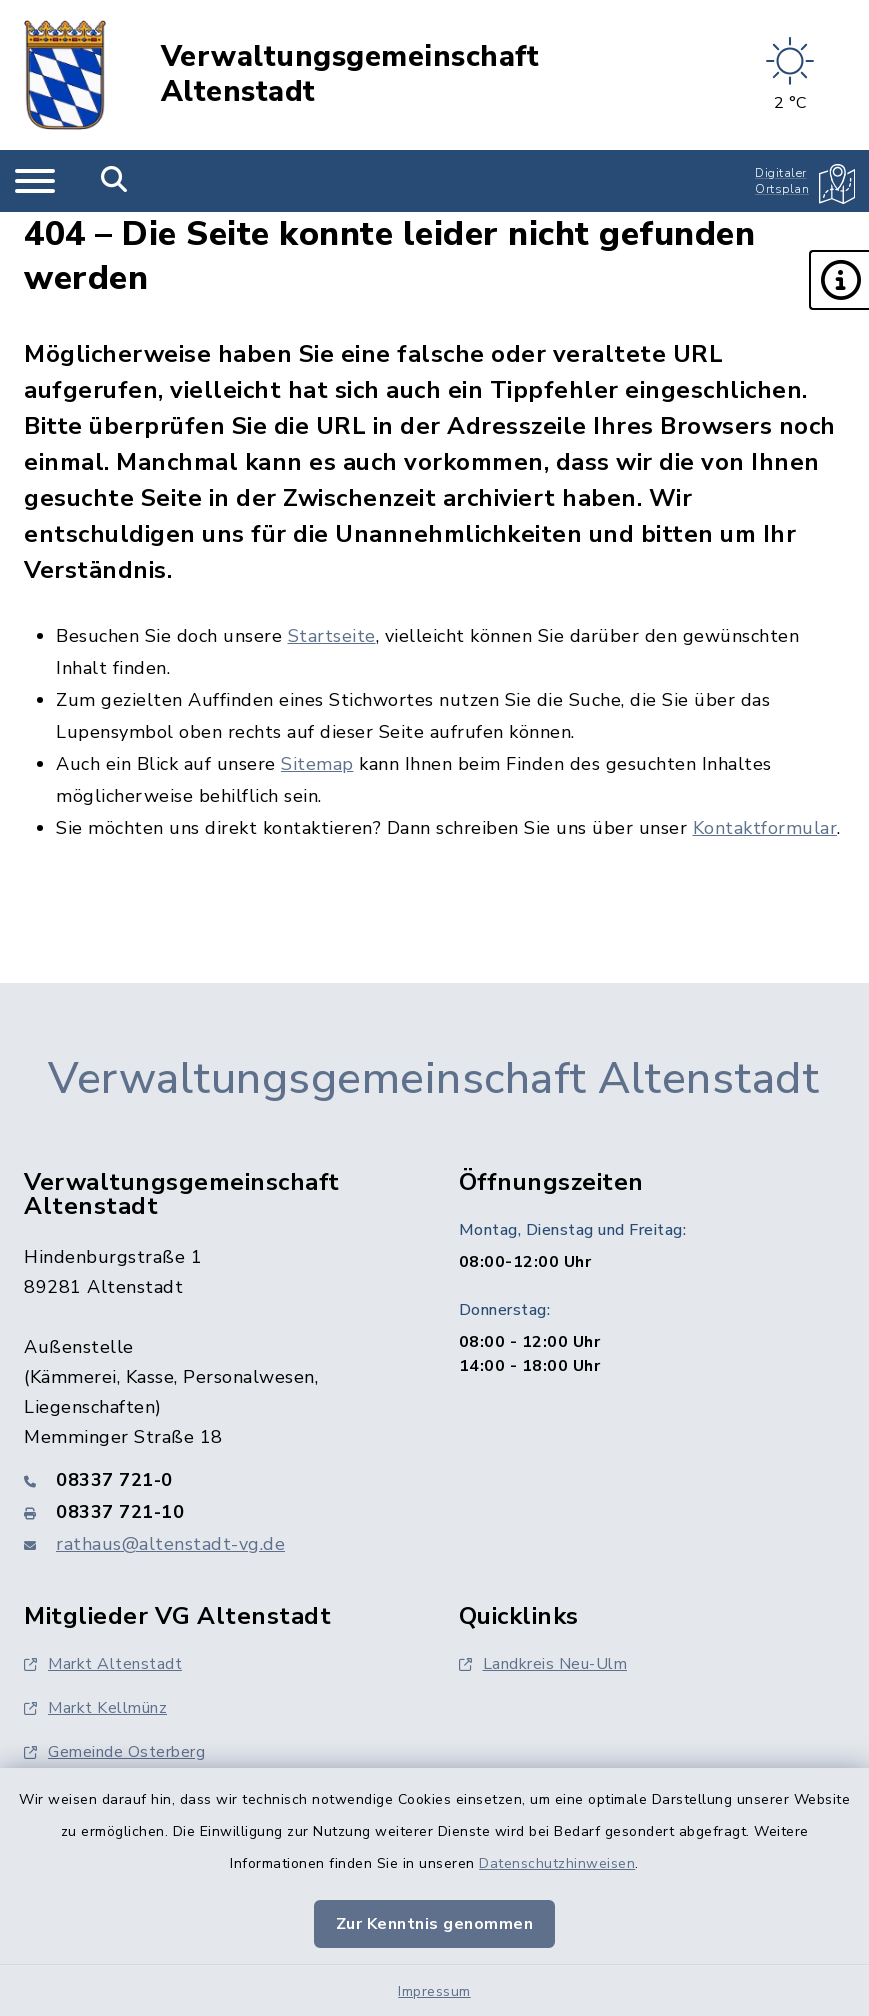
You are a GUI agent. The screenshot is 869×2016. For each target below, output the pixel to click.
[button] (839, 280)
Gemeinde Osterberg (114, 1752)
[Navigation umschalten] (35, 181)
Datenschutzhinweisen (557, 1863)
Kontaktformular (765, 828)
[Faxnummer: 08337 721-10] (217, 1512)
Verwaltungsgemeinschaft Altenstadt (350, 75)
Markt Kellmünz (95, 1708)
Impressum (434, 1991)
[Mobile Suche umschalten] (114, 181)
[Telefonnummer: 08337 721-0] (217, 1480)
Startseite (332, 636)
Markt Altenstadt (103, 1664)
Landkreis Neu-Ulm (543, 1664)
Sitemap (317, 764)
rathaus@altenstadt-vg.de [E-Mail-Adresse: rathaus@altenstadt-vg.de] (170, 1544)
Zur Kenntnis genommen (435, 1924)
